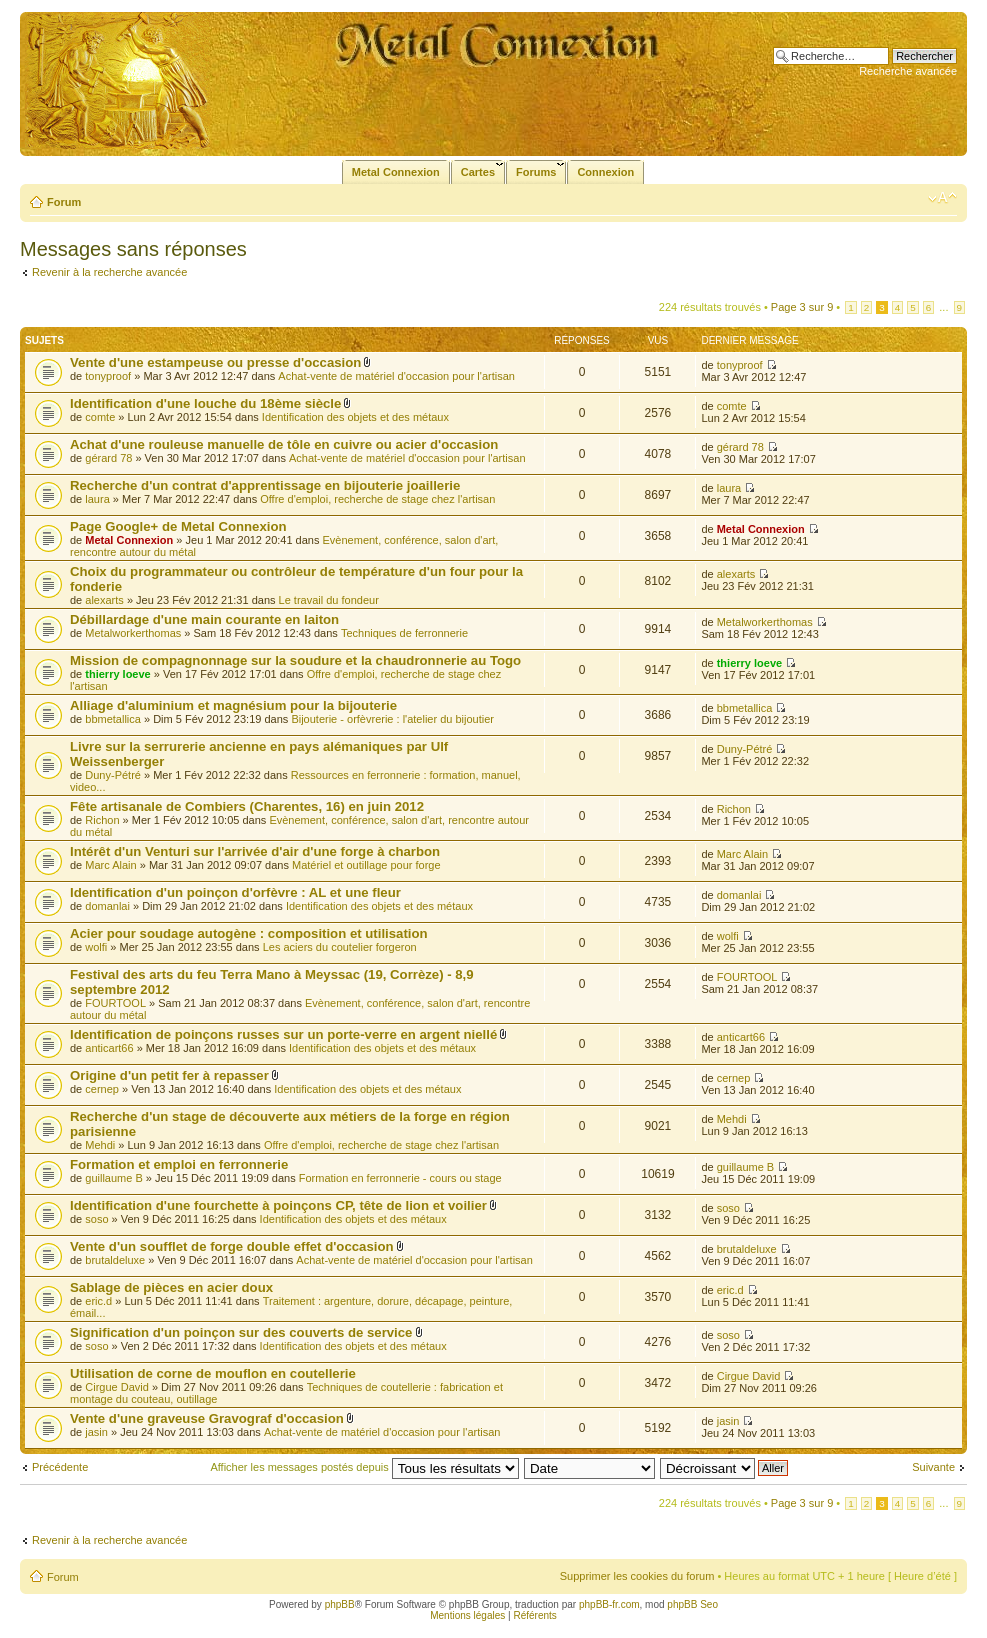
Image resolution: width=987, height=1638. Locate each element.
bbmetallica (113, 719)
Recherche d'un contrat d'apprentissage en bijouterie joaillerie (265, 485)
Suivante (933, 1467)
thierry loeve (117, 674)
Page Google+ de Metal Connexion (178, 526)
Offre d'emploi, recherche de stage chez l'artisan (377, 499)
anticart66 (109, 1048)
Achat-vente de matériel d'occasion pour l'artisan (396, 376)
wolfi (96, 947)
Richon (102, 820)
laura (97, 499)
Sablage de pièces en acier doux (171, 1287)
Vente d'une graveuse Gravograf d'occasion (207, 1418)
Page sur (802, 307)
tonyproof (108, 376)
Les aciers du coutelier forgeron (340, 947)
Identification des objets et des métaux (355, 417)
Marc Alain (110, 865)
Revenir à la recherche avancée (109, 272)
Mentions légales (467, 1615)
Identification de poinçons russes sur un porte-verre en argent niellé (283, 1034)
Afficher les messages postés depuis (364, 1467)
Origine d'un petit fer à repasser (169, 1075)
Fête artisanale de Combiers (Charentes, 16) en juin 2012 (247, 806)
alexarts (104, 600)
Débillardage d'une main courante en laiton (204, 619)
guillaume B (113, 1178)
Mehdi (100, 1145)
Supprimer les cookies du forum (637, 1576)
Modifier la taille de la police (942, 198)
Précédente (60, 1467)
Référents (534, 1615)
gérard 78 (108, 458)
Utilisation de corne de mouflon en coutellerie (213, 1373)
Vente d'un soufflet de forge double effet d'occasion (232, 1246)
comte (100, 417)
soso (96, 1219)
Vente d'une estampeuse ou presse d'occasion (215, 362)
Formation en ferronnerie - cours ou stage (400, 1178)
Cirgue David (117, 1387)
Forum (64, 202)
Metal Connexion (129, 540)
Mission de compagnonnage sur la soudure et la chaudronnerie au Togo (295, 660)
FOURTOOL (115, 1003)
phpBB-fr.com (609, 1604)
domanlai (107, 906)
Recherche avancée (908, 71)
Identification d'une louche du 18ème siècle (205, 403)
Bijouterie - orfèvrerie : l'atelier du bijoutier (392, 719)
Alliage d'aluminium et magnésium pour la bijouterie (233, 705)
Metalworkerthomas (133, 633)
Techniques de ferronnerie (404, 633)
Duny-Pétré (113, 775)
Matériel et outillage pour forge (366, 865)
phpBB (340, 1604)
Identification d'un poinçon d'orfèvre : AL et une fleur (235, 892)
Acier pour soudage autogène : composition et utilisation (249, 933)
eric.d (98, 1301)
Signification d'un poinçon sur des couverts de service (241, 1332)
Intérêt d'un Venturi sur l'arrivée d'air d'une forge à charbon (255, 851)
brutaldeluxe (115, 1260)
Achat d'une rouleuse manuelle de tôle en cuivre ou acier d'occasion (284, 444)
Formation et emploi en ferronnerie (179, 1164)
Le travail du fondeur (329, 600)
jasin (96, 1432)
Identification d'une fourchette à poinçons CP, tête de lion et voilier (278, 1205)
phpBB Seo (692, 1604)
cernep (102, 1089)
